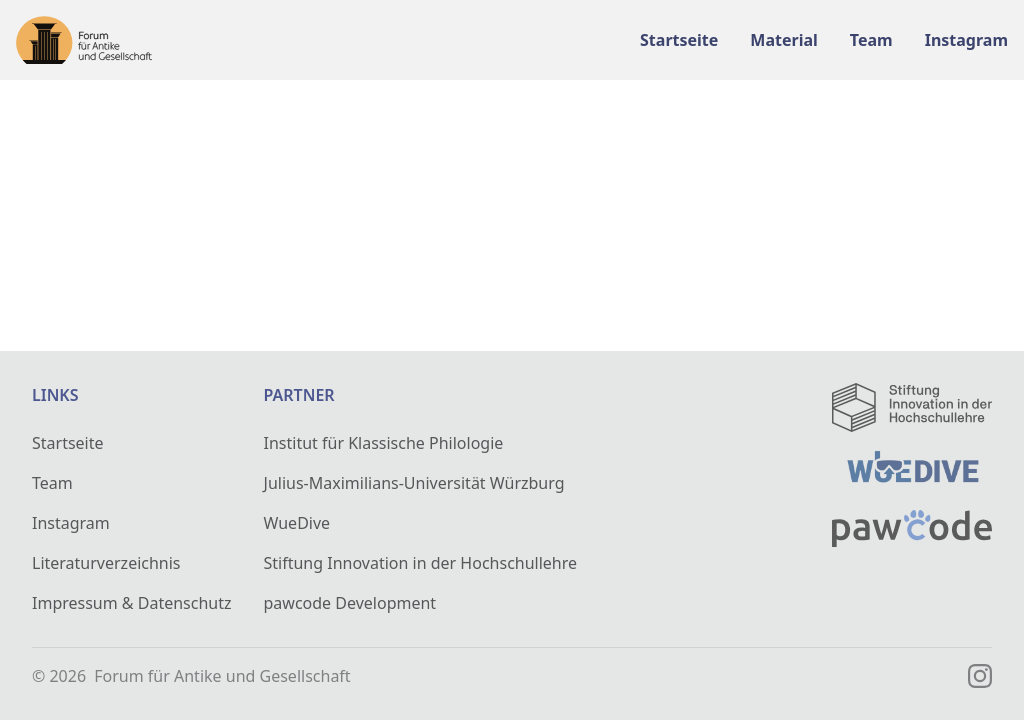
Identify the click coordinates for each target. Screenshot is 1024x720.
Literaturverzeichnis (106, 563)
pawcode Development (350, 603)
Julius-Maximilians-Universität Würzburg (414, 483)
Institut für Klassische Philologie (384, 443)
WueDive (297, 523)
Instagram (71, 523)
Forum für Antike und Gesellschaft (222, 676)
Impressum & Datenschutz (132, 603)
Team (52, 483)
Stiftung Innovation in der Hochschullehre (421, 563)
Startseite (68, 443)
